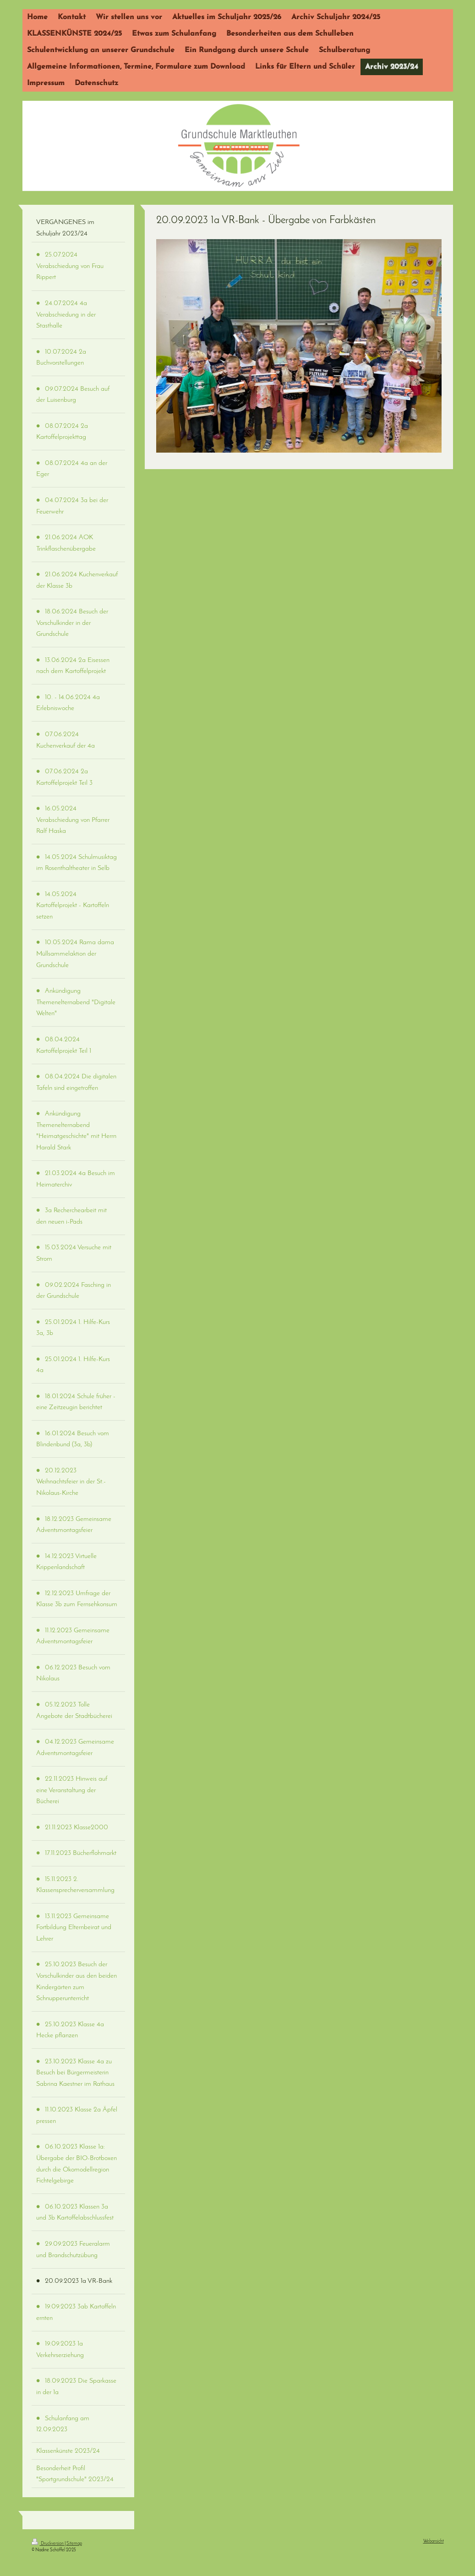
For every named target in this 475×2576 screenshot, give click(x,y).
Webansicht (433, 2541)
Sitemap (74, 2544)
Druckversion (48, 2544)
